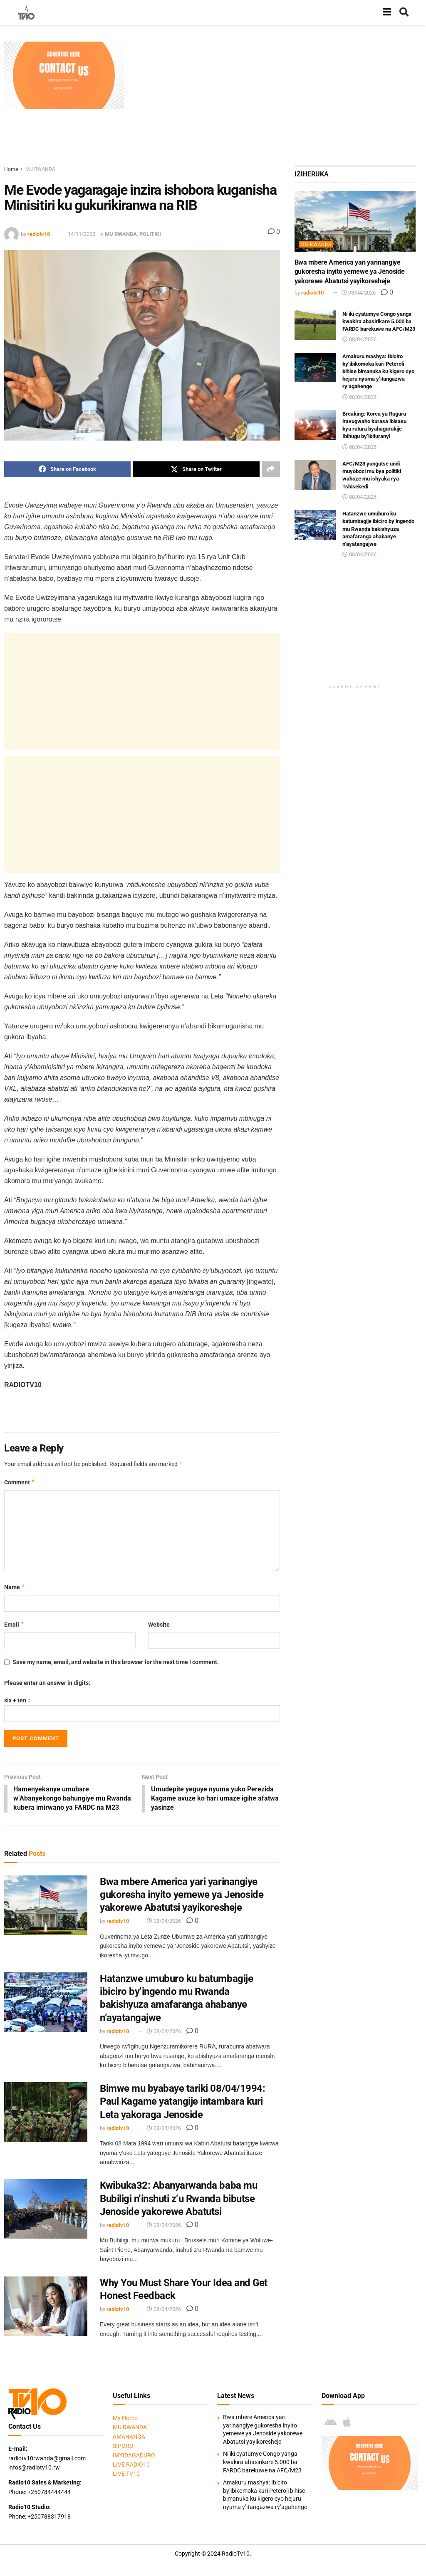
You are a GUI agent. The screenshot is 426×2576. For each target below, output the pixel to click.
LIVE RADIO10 (131, 2465)
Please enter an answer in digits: (47, 1682)
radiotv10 (38, 234)
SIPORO (123, 2447)
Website (159, 1624)
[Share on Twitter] (196, 469)
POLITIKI (150, 234)
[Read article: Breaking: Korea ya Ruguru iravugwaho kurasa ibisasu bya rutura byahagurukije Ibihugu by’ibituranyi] (315, 425)
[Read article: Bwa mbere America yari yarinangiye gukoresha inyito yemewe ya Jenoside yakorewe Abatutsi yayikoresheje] (45, 1906)
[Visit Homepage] (26, 12)
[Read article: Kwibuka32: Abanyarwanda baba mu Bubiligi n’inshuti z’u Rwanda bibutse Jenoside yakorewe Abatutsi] (45, 2210)
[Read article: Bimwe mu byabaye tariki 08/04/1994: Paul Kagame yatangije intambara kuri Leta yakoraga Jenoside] (45, 2113)
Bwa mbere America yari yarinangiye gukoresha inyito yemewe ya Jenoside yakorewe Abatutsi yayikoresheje (181, 1895)
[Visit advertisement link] (64, 75)
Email (14, 1624)
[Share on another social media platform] (271, 469)
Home (11, 169)
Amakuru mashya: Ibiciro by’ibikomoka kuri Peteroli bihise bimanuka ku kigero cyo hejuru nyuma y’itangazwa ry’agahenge (378, 371)
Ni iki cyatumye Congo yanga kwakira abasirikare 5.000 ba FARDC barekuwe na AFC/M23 (378, 321)
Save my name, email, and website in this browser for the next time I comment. (115, 1662)
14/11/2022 (81, 234)
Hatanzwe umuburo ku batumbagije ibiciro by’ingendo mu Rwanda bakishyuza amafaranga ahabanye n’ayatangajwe (378, 528)
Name (14, 1587)
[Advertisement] (277, 100)
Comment (19, 1482)
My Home (125, 2418)
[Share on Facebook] (67, 469)
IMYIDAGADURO (134, 2456)
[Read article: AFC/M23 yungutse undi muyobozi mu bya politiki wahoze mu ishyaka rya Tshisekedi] (315, 475)
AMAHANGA (129, 2437)
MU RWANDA (40, 169)
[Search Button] (404, 12)
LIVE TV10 (126, 2475)
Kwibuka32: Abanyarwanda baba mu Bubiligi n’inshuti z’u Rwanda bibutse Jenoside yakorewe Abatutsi (178, 2199)
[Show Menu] (387, 12)
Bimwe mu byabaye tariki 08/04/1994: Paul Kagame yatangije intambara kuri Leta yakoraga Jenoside (182, 2102)
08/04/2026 (164, 1922)
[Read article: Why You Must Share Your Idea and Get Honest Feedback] (45, 2307)
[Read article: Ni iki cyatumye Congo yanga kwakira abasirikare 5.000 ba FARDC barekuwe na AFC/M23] (315, 325)
